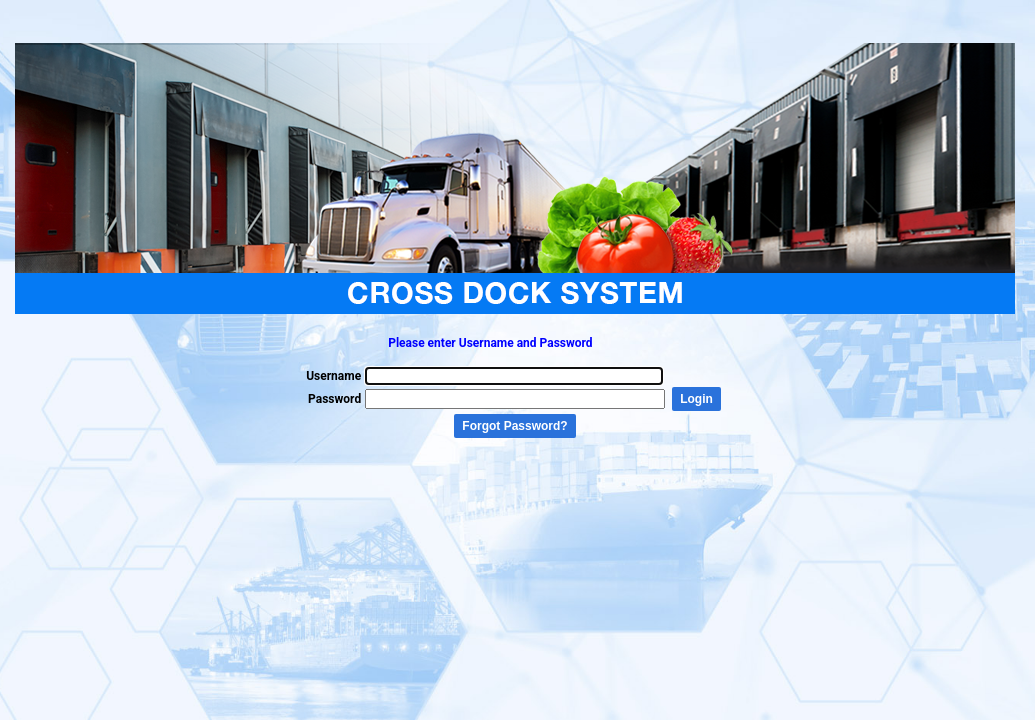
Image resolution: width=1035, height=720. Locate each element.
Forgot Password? (514, 426)
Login (696, 399)
